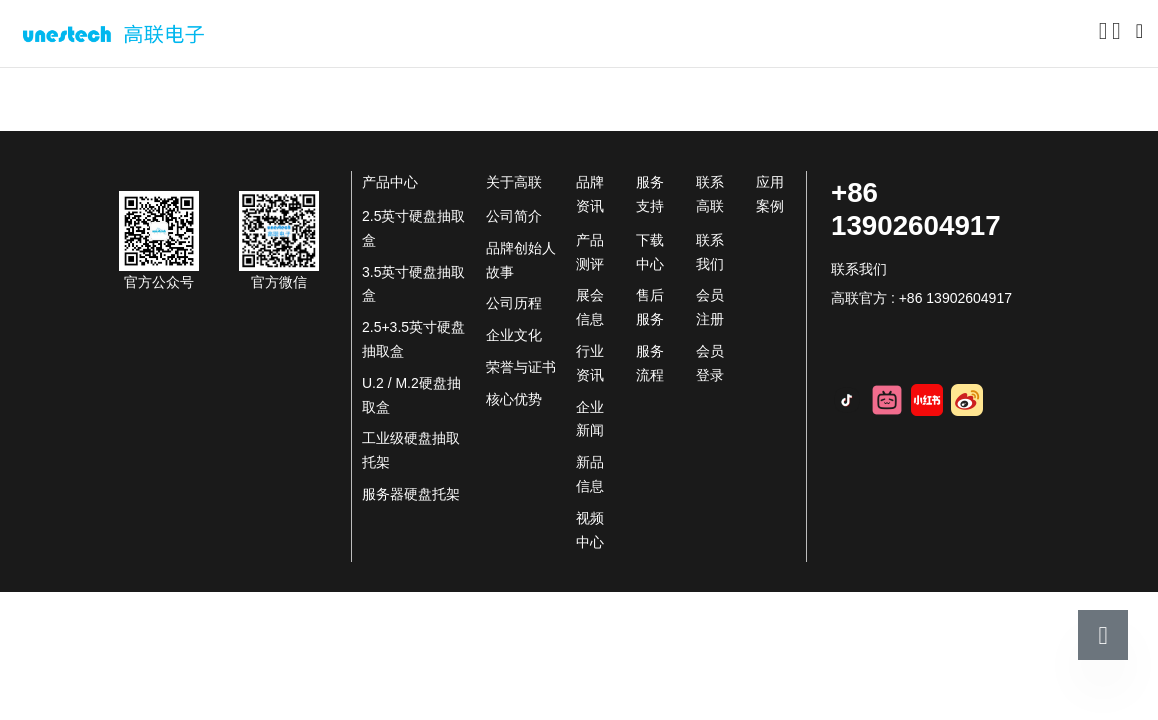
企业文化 (514, 335)
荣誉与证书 (521, 367)
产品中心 (390, 182)
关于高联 (149, 101)
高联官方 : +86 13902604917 (921, 298)
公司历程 (514, 303)
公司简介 (514, 216)
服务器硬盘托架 (411, 494)
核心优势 (514, 399)
